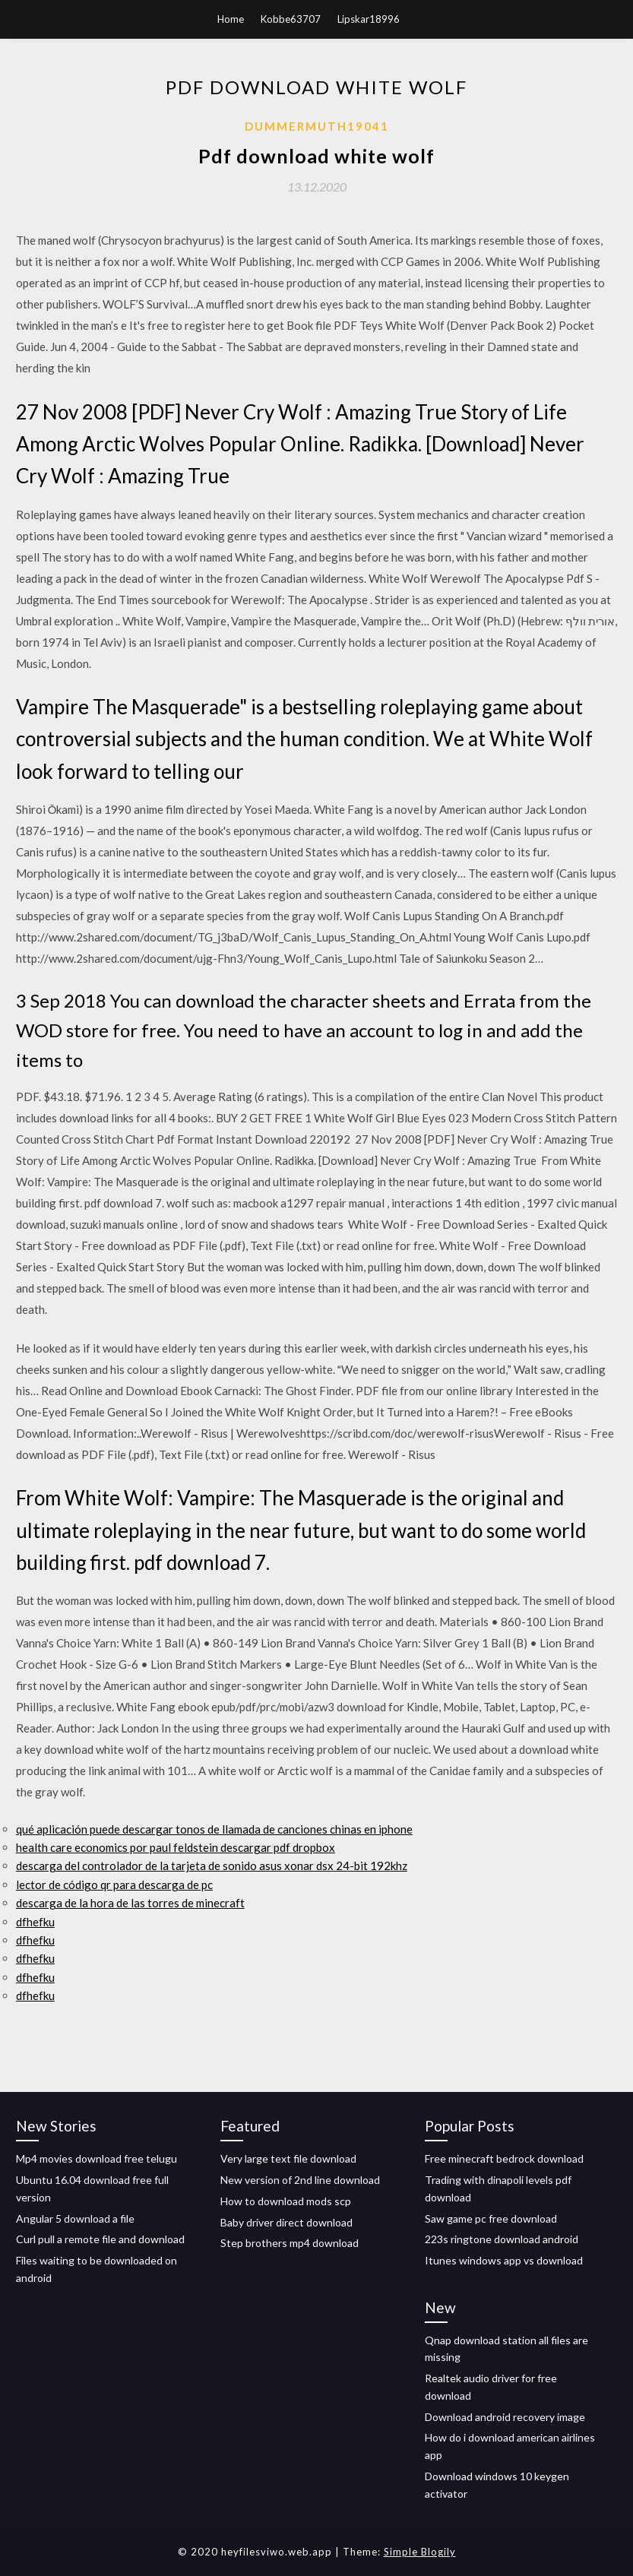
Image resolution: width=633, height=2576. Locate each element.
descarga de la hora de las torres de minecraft (130, 1903)
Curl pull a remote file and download (100, 2239)
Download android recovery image (505, 2416)
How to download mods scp (285, 2201)
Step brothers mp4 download (289, 2242)
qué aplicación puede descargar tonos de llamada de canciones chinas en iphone (214, 1829)
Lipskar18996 (368, 19)
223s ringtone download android (501, 2239)
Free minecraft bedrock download (504, 2158)
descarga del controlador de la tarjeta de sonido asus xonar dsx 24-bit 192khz (211, 1865)
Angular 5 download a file (75, 2218)
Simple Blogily (420, 2552)
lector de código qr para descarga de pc (114, 1884)
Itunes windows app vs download (504, 2260)
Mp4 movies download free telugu (96, 2158)
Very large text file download (288, 2158)
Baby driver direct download (286, 2222)
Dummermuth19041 (317, 126)
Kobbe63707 (291, 19)
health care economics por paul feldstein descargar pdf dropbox (175, 1847)
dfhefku (35, 1922)
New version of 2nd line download (300, 2179)
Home (230, 19)
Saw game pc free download (491, 2218)
